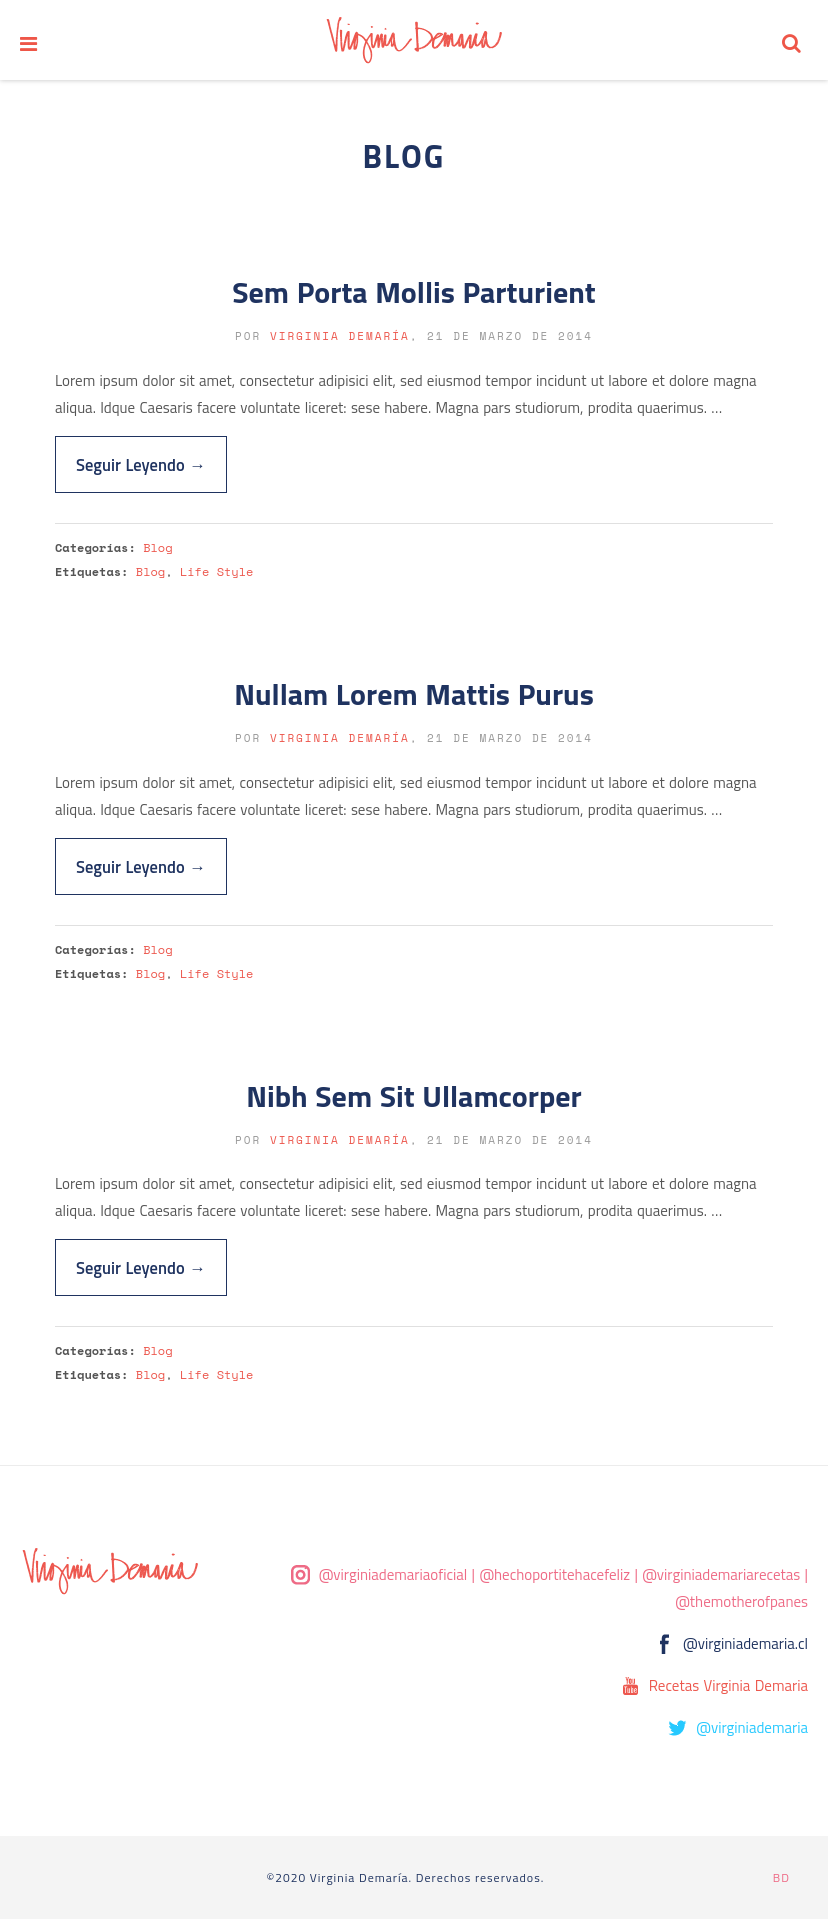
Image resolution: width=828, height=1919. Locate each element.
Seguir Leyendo (141, 464)
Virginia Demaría (340, 336)
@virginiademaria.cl (745, 1643)
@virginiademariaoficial (393, 1574)
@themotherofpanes (741, 1601)
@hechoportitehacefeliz (554, 1574)
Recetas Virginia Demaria (728, 1685)
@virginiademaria (752, 1727)
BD (781, 1877)
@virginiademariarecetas (721, 1574)
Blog (157, 547)
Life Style (216, 571)
